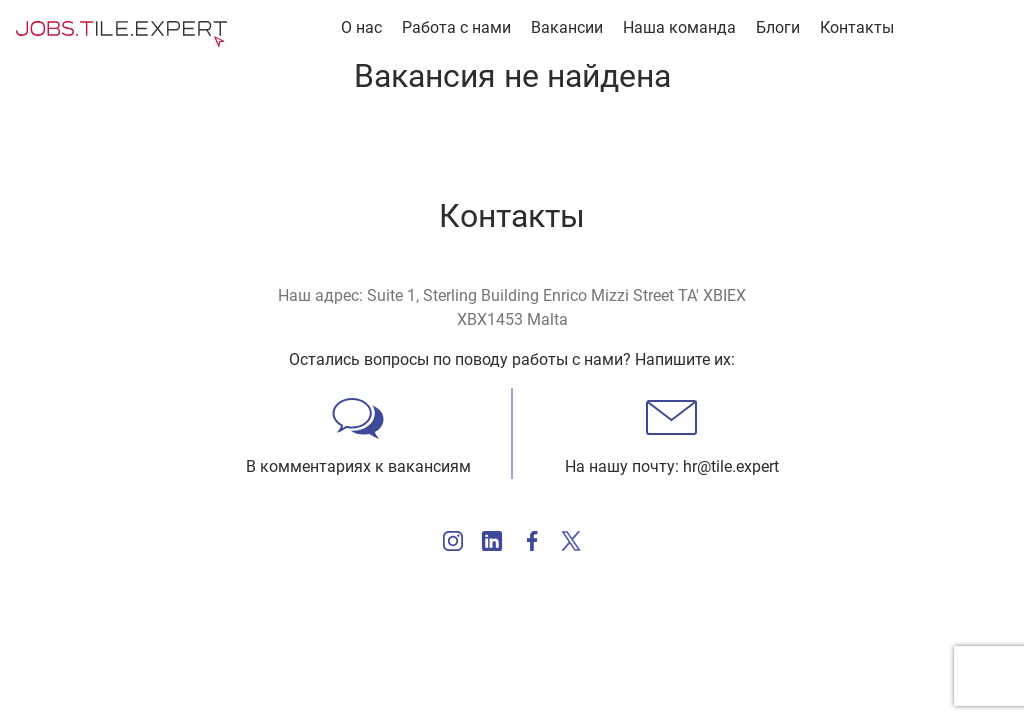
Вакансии (567, 27)
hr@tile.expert (731, 466)
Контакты (857, 27)
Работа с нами (456, 27)
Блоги (778, 27)
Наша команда (679, 27)
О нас (361, 27)
